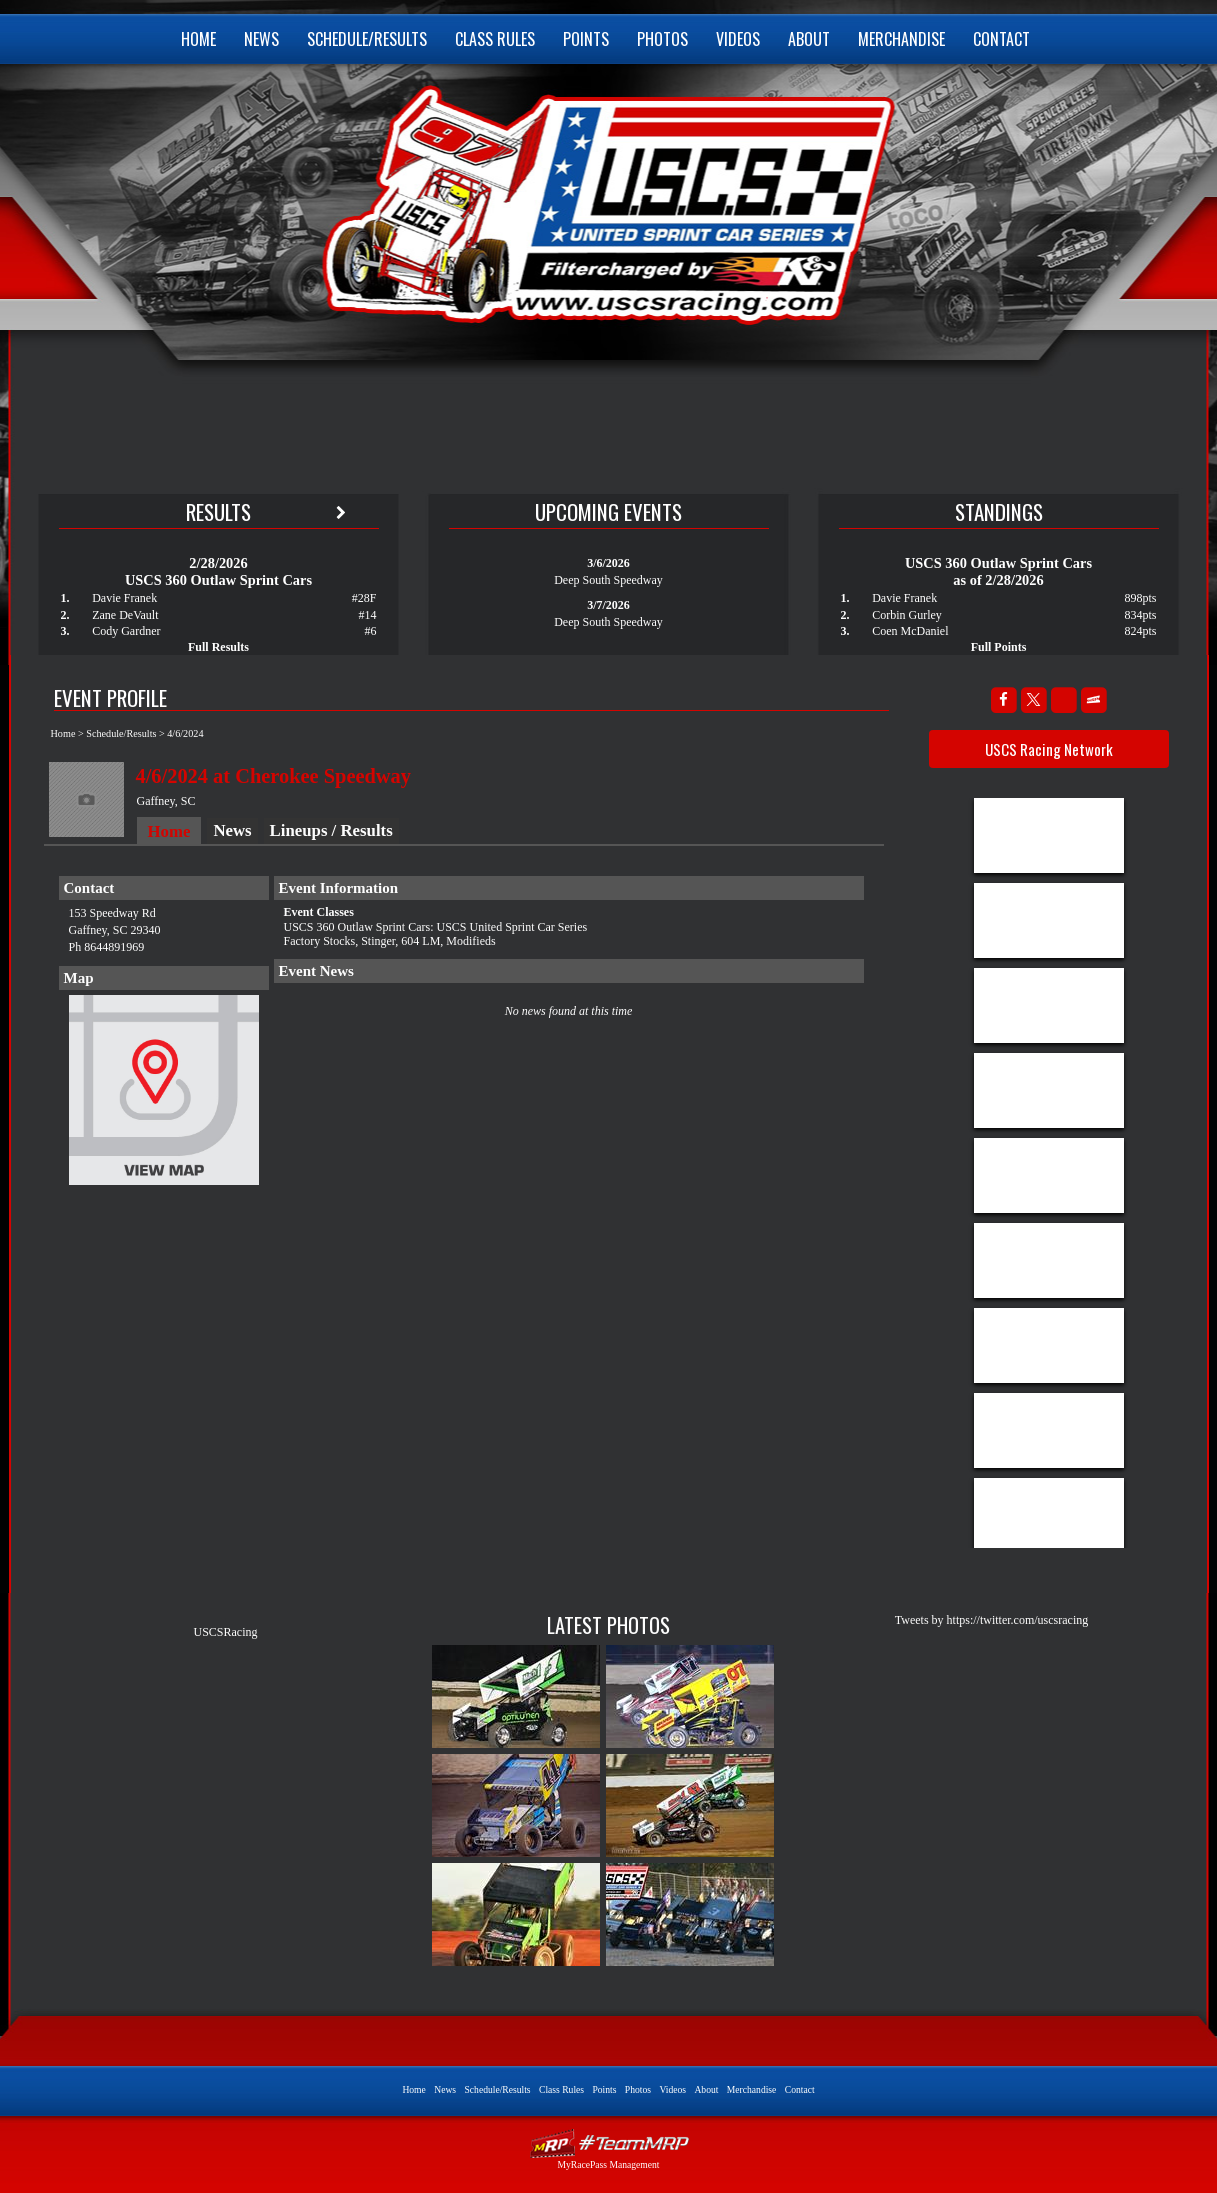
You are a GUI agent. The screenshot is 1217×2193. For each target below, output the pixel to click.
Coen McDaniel (910, 631)
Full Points (999, 647)
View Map (164, 1095)
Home (198, 39)
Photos (662, 39)
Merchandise (901, 39)
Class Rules (495, 39)
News (261, 39)
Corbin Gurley (907, 615)
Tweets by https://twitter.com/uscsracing (991, 1620)
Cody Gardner (126, 631)
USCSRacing (225, 1632)
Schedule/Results (367, 39)
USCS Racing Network (1049, 749)
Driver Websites (609, 2143)
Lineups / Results (331, 830)
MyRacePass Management (608, 2164)
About (809, 39)
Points (586, 39)
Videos (738, 39)
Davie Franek (124, 598)
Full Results (218, 647)
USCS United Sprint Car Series (606, 200)
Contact (1001, 39)
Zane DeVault (125, 615)
